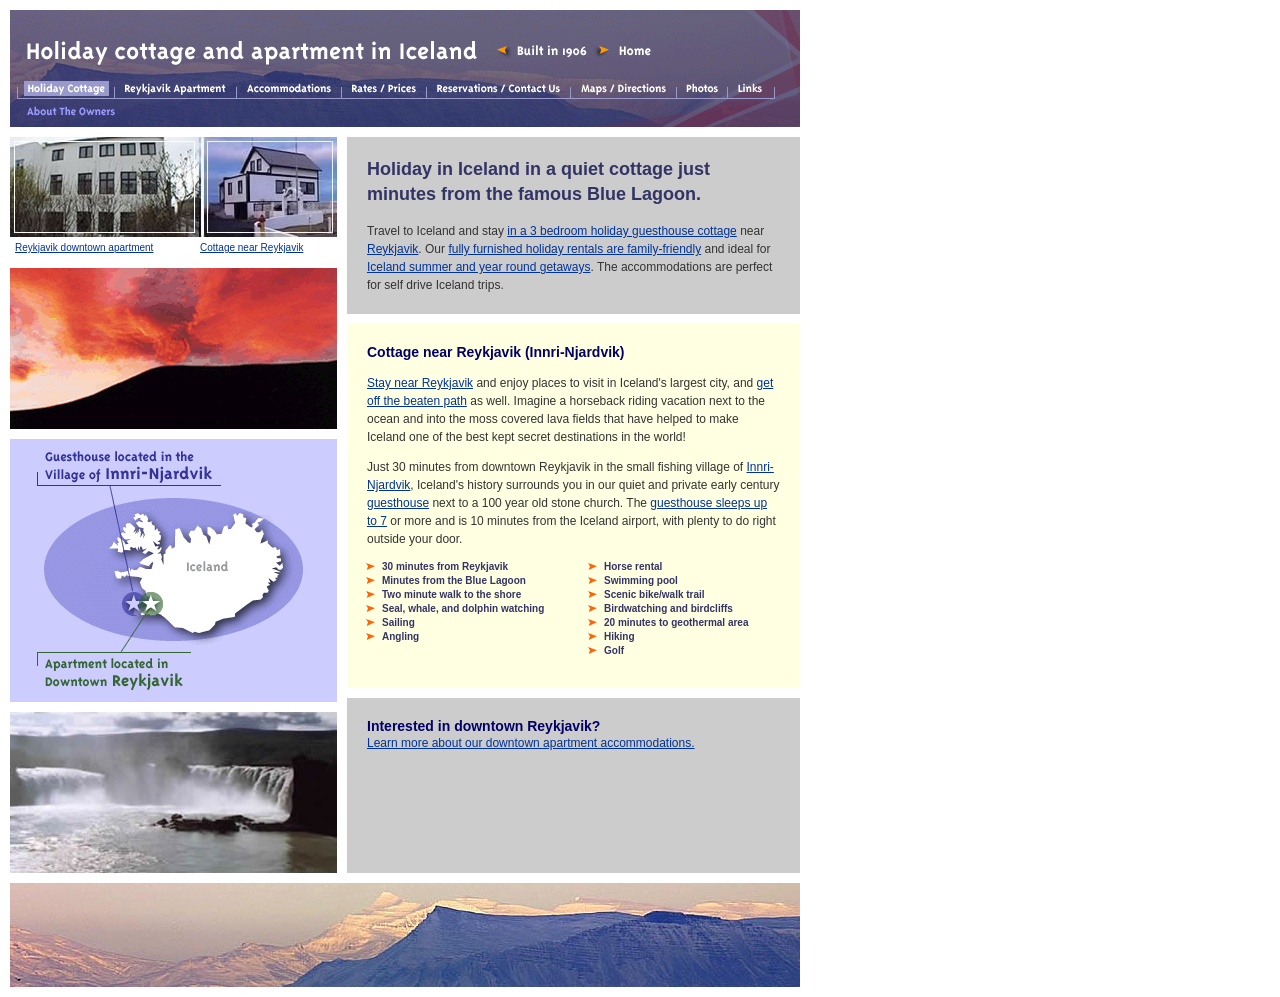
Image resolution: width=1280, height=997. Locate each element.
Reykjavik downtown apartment (84, 247)
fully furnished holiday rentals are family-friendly (574, 249)
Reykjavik (392, 249)
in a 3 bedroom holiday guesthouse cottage (622, 231)
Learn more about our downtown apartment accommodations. (531, 743)
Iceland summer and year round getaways (478, 267)
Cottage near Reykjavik (251, 247)
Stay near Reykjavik (420, 383)
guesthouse (398, 503)
